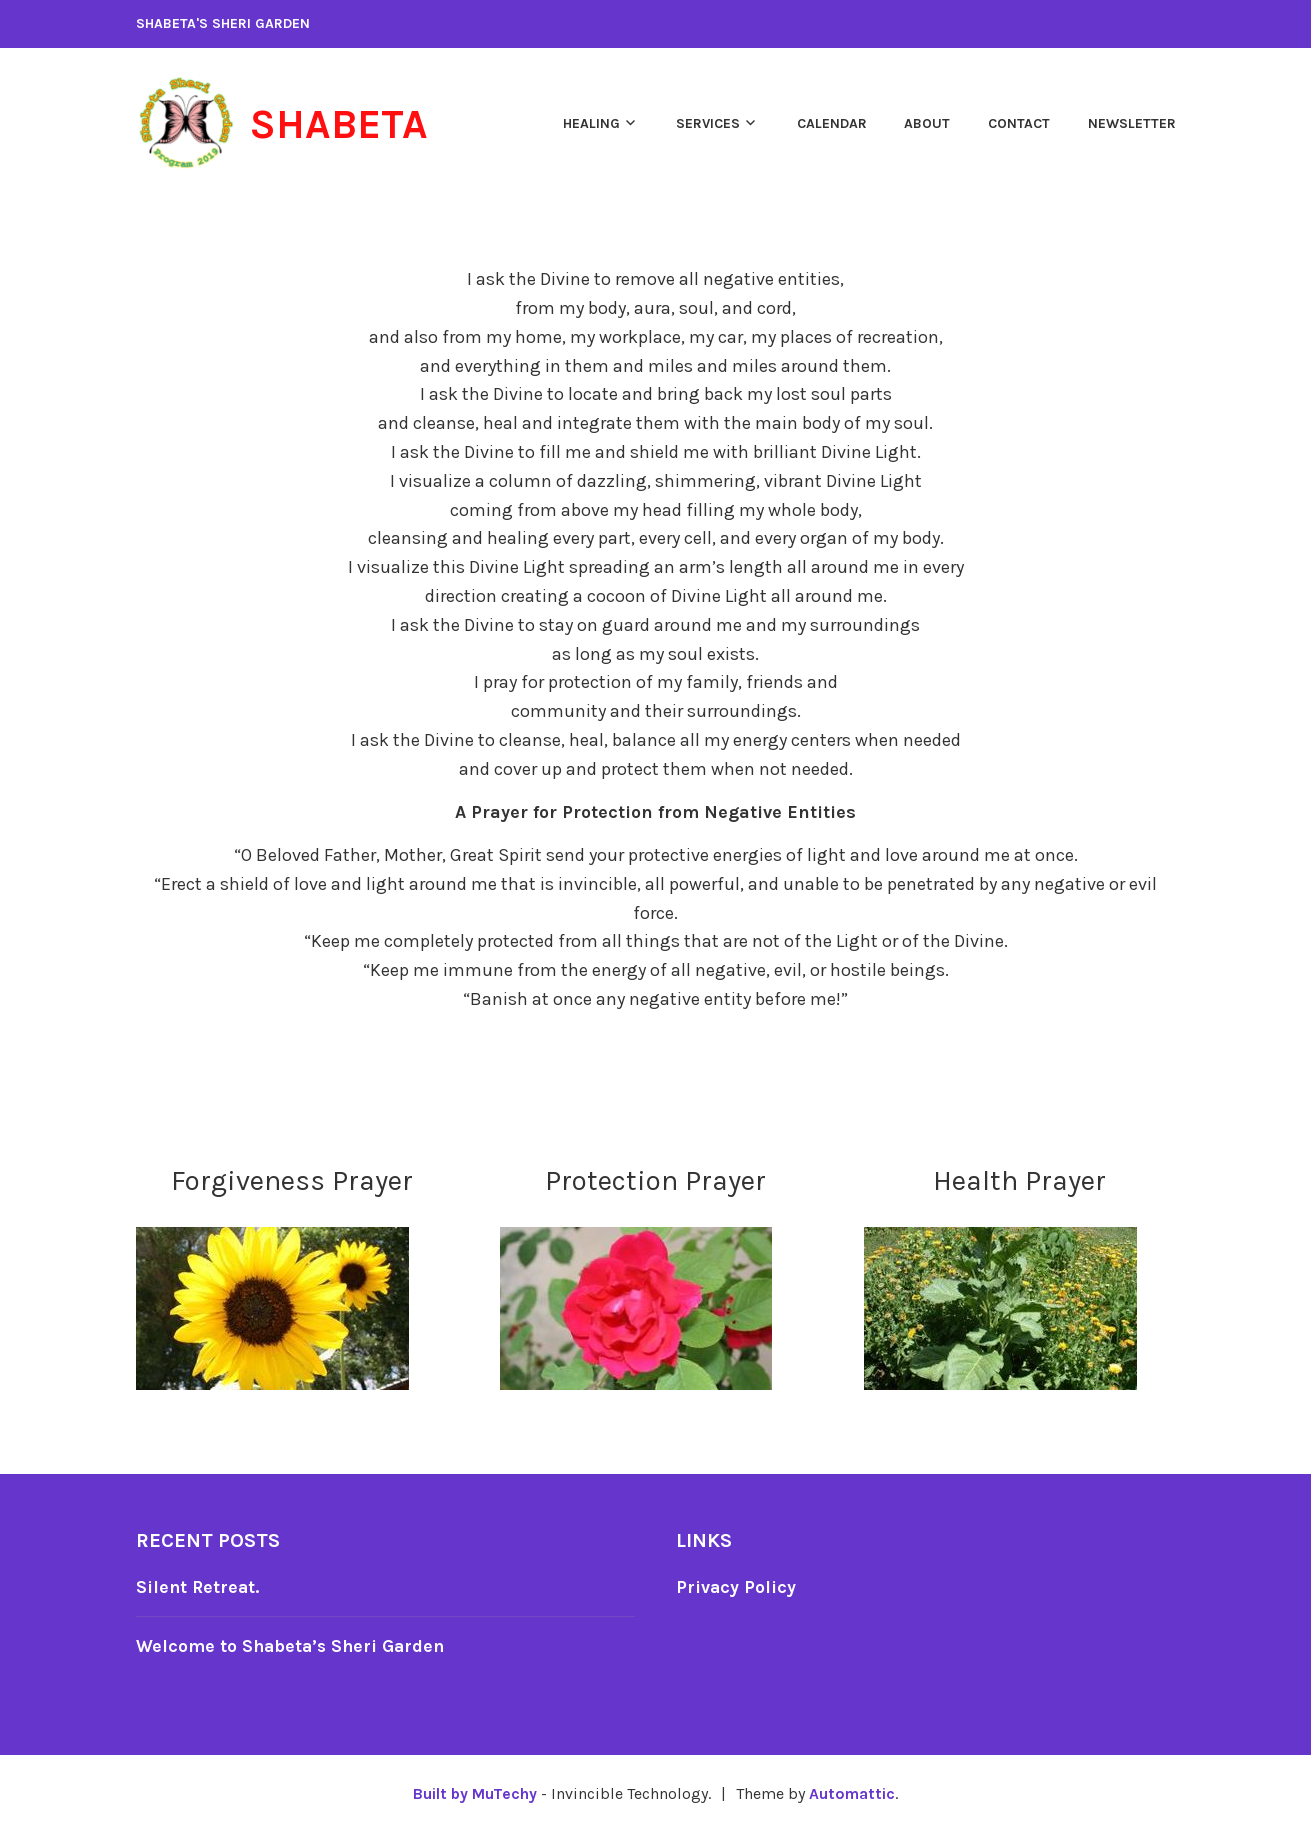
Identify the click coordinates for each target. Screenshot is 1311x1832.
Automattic (852, 1793)
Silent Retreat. (199, 1587)
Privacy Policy (736, 1587)
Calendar (832, 123)
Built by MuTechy (474, 1793)
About (927, 123)
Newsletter (1132, 123)
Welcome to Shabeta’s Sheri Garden (293, 1646)
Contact (1019, 123)
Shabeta (342, 124)
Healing (591, 123)
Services (708, 123)
